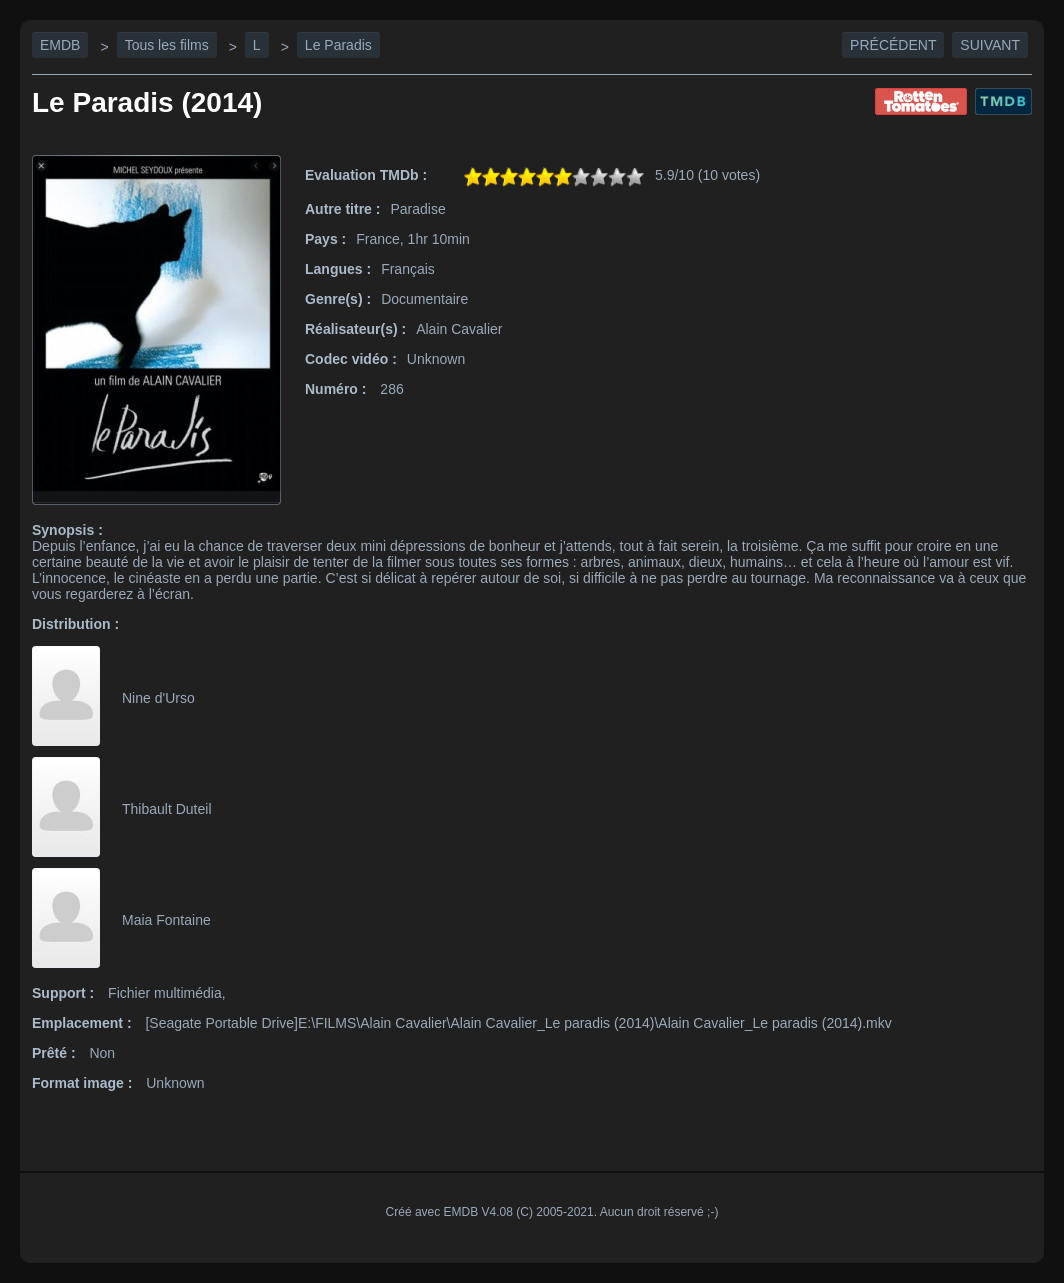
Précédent (893, 45)
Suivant (990, 45)
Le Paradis (338, 45)
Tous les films (167, 45)
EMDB (60, 45)
